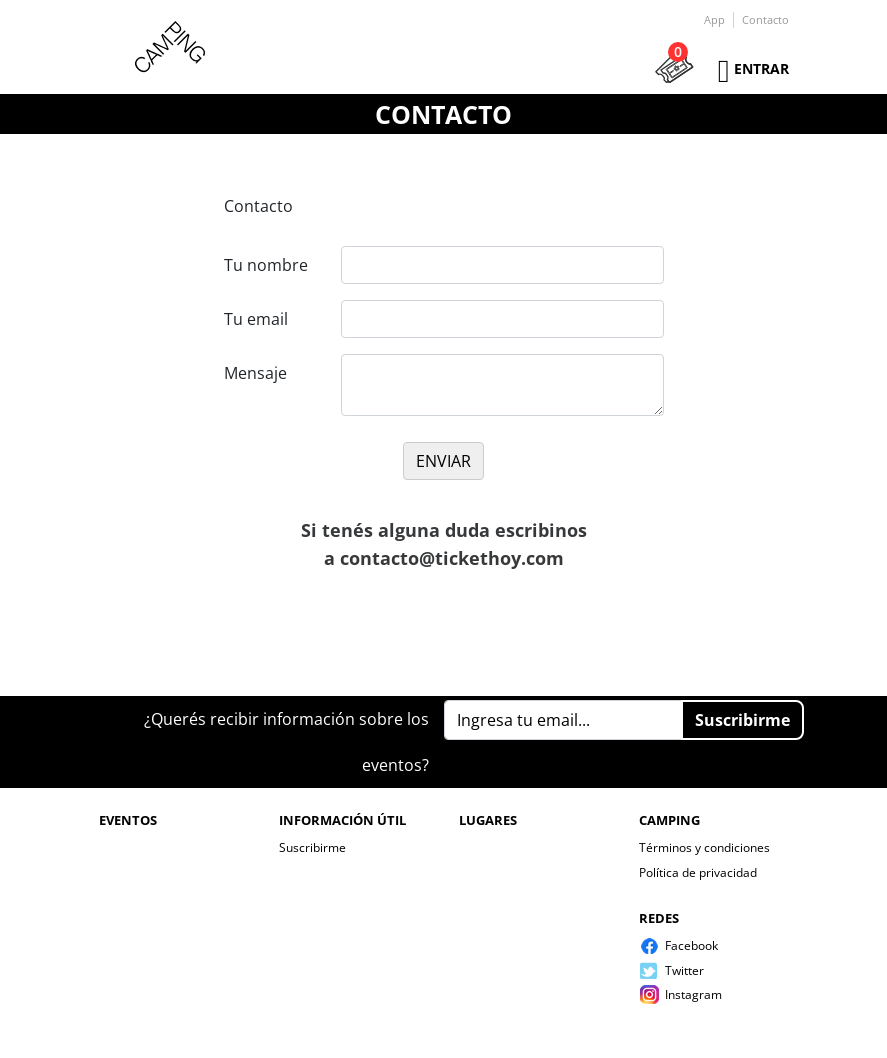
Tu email (256, 319)
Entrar (761, 68)
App (714, 19)
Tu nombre (266, 265)
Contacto (765, 19)
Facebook (691, 945)
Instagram (693, 994)
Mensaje (255, 373)
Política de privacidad (698, 872)
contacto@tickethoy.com (452, 558)
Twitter (684, 970)
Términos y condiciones (704, 847)
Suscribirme (312, 847)
